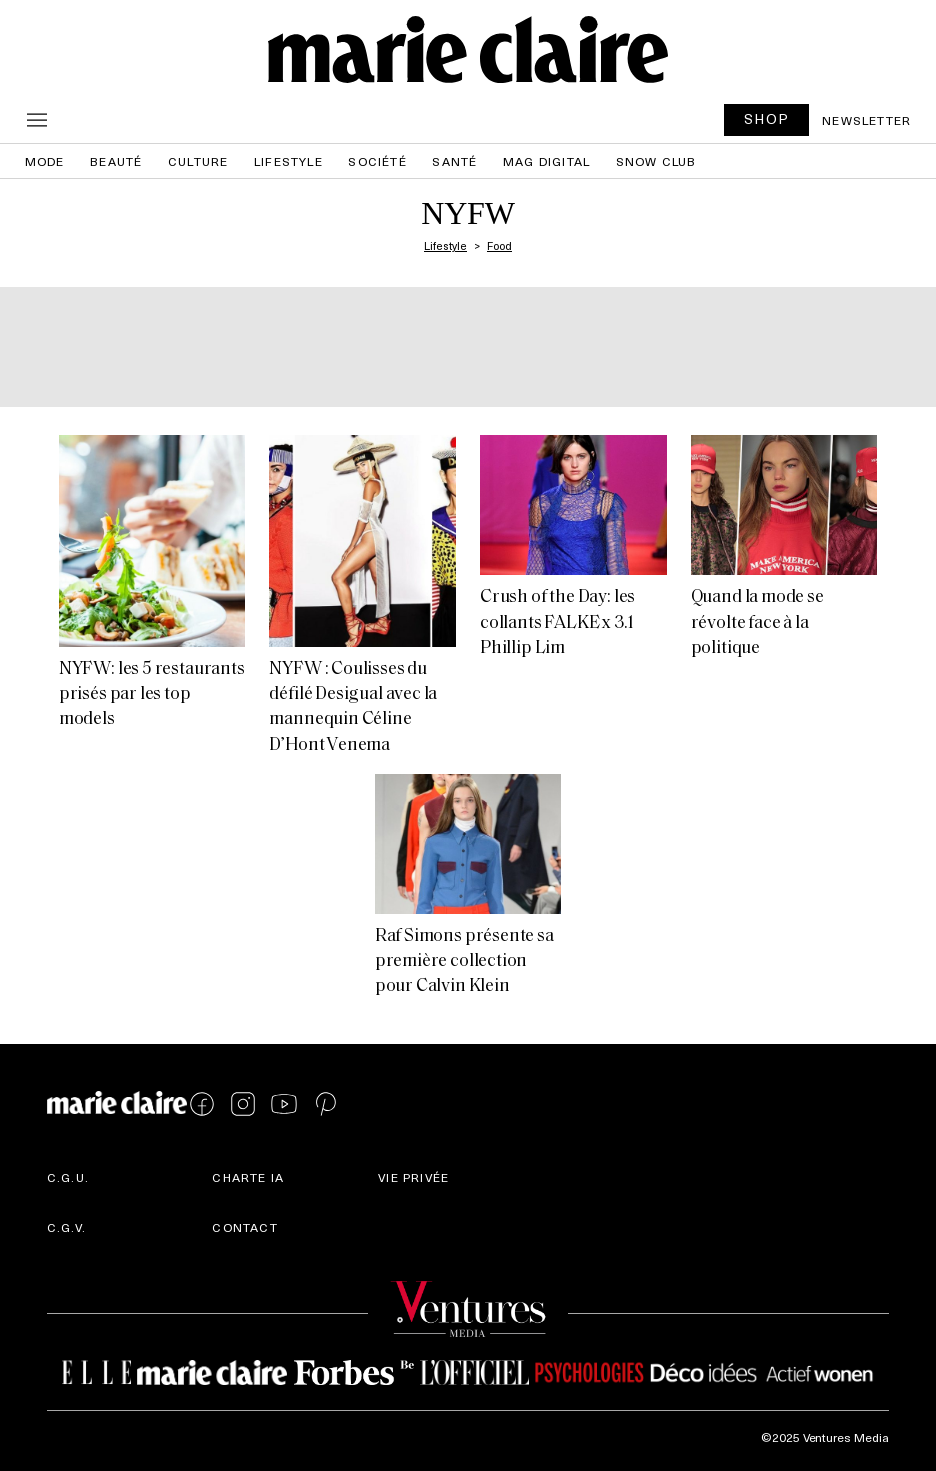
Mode (45, 161)
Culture (198, 161)
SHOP (767, 118)
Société (377, 161)
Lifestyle (288, 161)
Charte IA (248, 1177)
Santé (454, 161)
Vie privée (413, 1177)
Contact (244, 1227)
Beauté (116, 161)
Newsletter (866, 120)
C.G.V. (66, 1227)
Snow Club (656, 161)
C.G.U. (68, 1177)
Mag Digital (546, 161)
